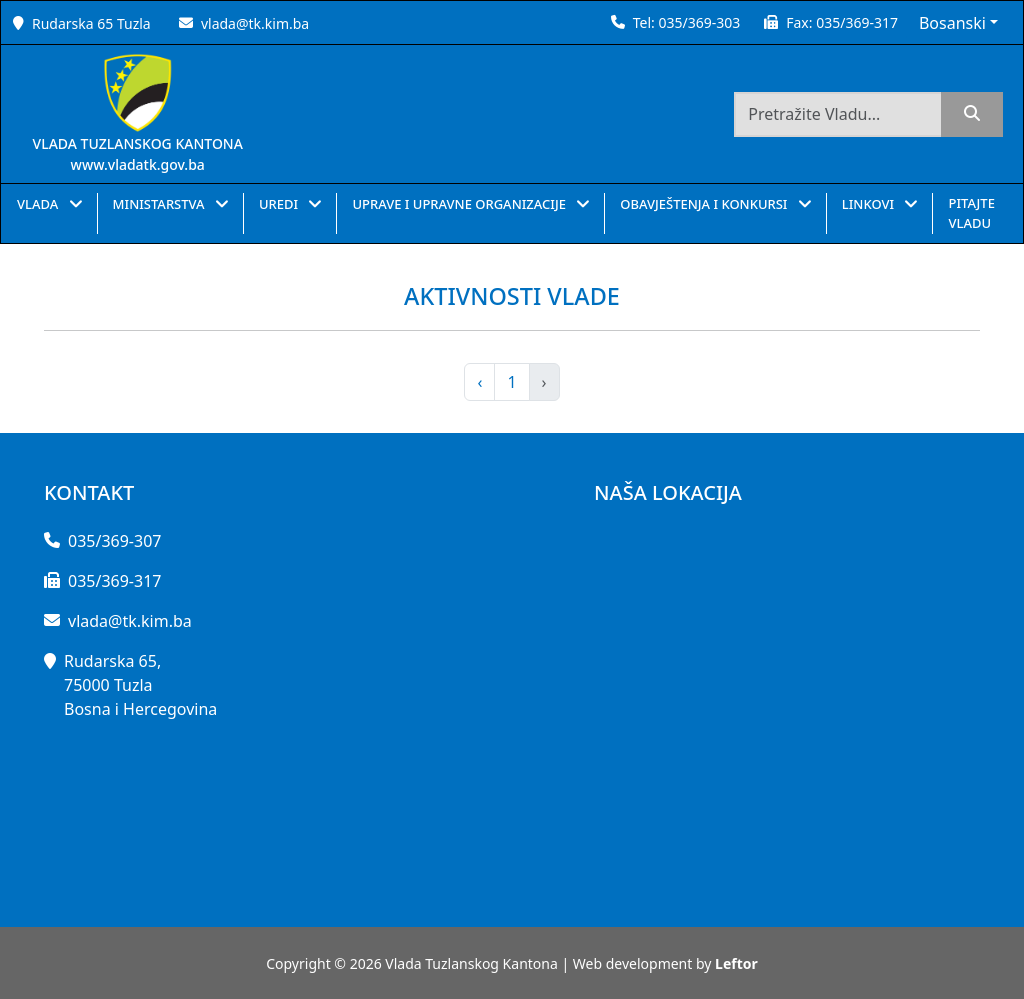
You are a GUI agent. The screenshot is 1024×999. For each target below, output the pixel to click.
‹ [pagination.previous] (479, 382)
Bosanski (952, 23)
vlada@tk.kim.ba (255, 23)
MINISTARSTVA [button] (160, 204)
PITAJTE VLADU (971, 213)
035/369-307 (114, 541)
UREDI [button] (280, 204)
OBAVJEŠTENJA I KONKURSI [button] (705, 204)
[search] (972, 114)
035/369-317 (857, 22)
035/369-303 (699, 22)
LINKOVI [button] (870, 204)
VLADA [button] (39, 204)
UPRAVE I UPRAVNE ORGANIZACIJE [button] (460, 204)
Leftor (736, 963)
